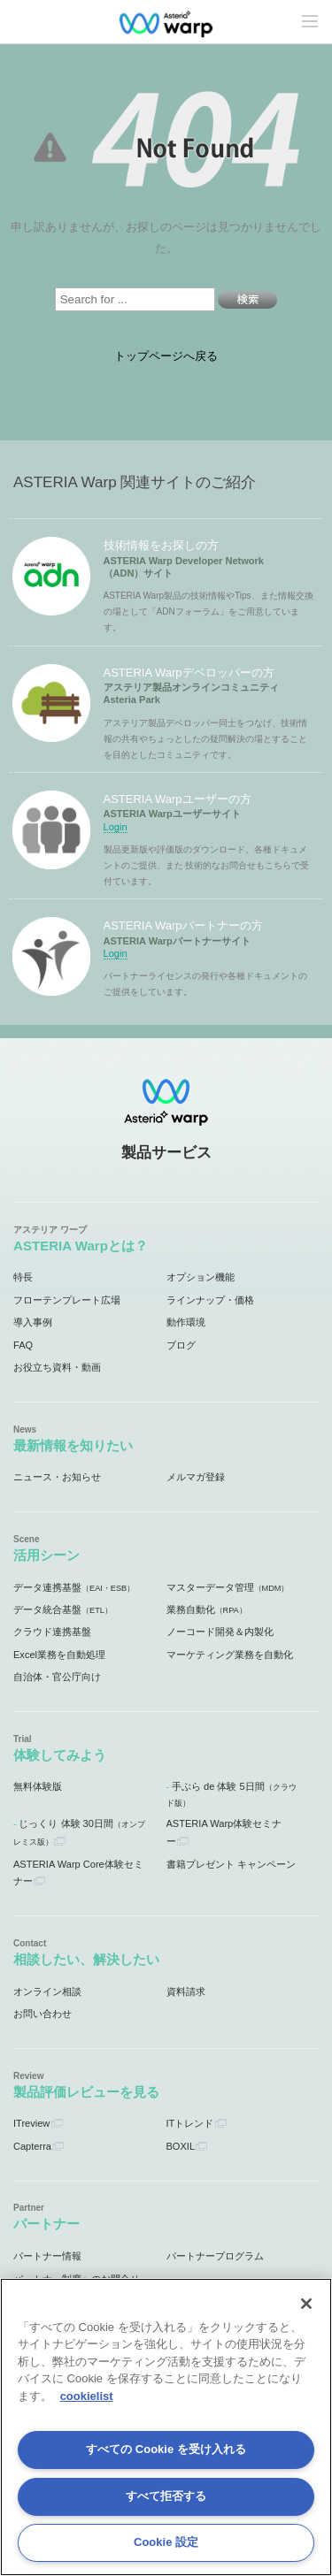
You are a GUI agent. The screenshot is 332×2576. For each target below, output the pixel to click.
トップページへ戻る (166, 356)
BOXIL (181, 2146)
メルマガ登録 (195, 1476)
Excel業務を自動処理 (59, 1654)
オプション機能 (200, 1277)
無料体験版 (37, 1786)
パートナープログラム (215, 2256)
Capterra (32, 2146)
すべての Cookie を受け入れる (166, 2449)
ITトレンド (190, 2123)
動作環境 (185, 1322)
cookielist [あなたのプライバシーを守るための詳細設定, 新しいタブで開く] (86, 2396)
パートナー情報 (47, 2256)
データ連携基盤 (74, 1587)
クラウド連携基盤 (52, 1631)
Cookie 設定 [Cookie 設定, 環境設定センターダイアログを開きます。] (166, 2542)
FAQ (23, 1345)
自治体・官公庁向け (57, 1676)
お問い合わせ (42, 2013)
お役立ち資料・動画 (57, 1367)
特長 (23, 1277)
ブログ (181, 1345)
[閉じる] (306, 2303)
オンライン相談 (47, 1991)
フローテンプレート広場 (66, 1300)
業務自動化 (206, 1609)
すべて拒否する (166, 2496)
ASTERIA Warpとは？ (80, 1245)
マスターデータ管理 (228, 1587)
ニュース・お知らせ (57, 1476)
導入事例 (32, 1322)
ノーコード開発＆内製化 (220, 1631)
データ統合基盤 (62, 1609)
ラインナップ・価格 (210, 1300)
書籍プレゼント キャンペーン (231, 1864)
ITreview (31, 2123)
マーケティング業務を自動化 (229, 1654)
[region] (166, 2427)
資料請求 (185, 1991)
